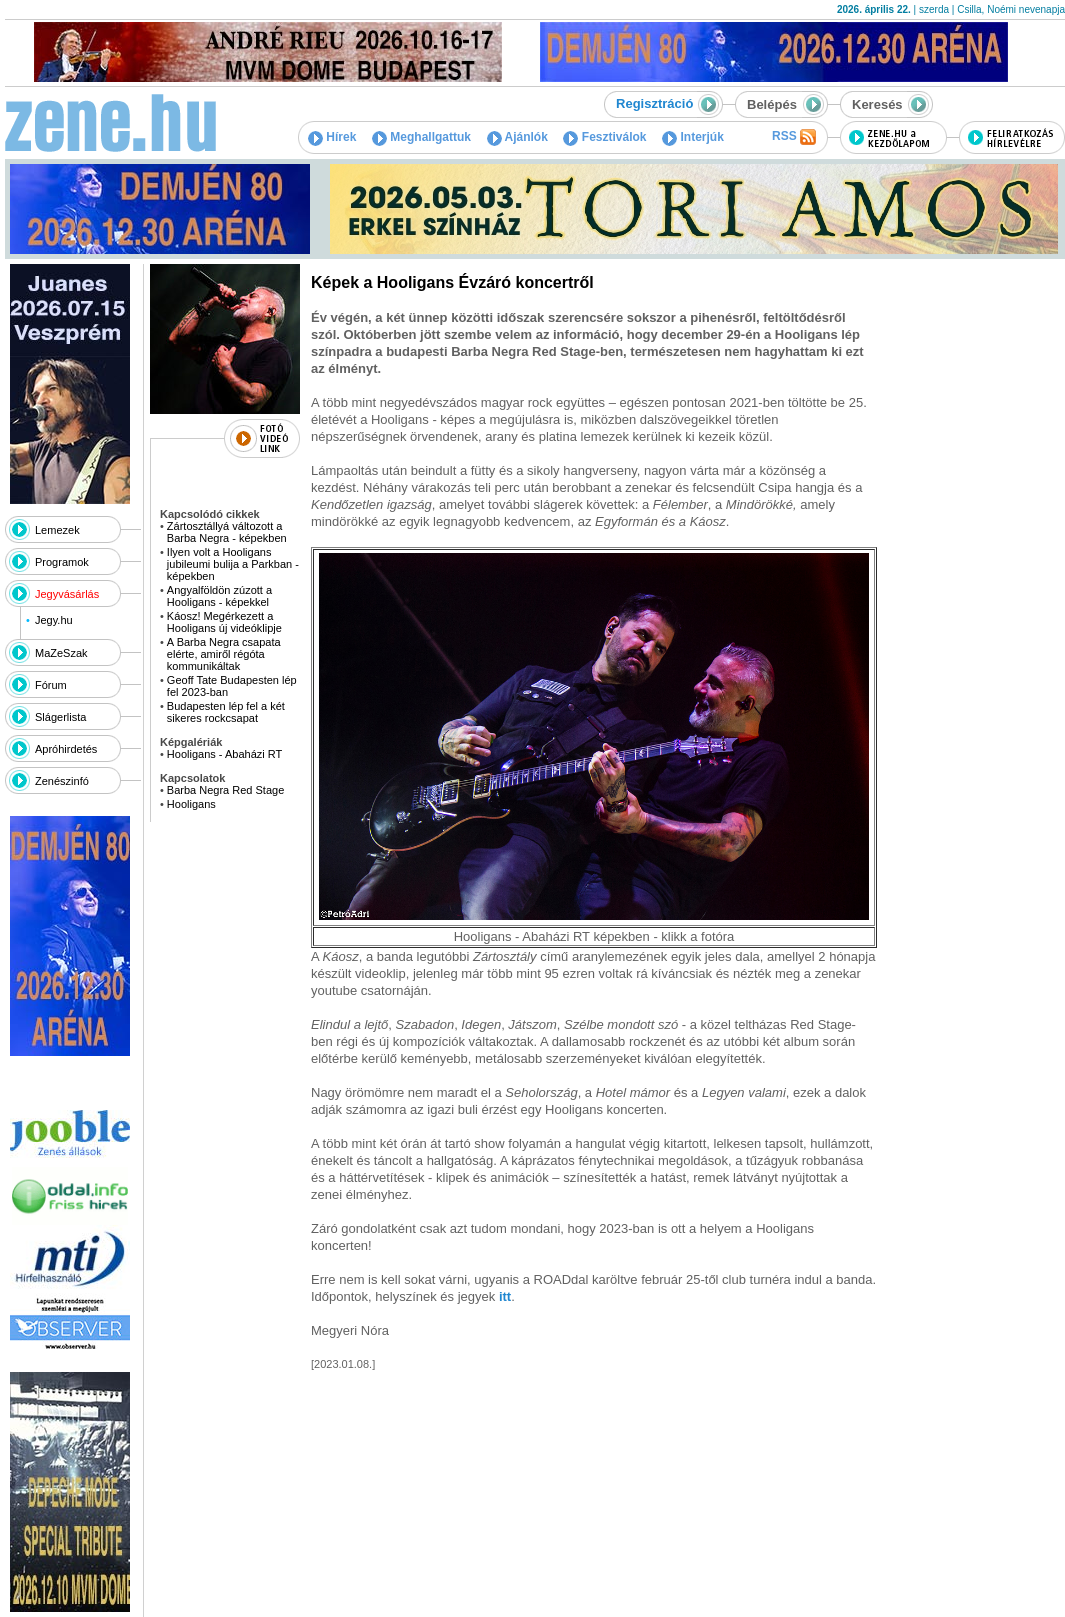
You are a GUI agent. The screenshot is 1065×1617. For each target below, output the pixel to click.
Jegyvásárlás (67, 594)
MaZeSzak (61, 653)
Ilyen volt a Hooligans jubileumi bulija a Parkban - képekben (233, 564)
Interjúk (693, 137)
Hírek (332, 137)
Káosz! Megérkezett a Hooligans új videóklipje (224, 622)
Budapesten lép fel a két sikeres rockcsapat (226, 712)
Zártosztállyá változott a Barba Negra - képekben (227, 532)
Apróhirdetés (66, 749)
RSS (794, 137)
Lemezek (57, 530)
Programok (62, 562)
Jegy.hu (54, 620)
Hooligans (191, 804)
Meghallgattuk (421, 137)
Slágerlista (60, 717)
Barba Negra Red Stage (225, 790)
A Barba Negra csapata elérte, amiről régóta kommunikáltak (224, 654)
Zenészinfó (62, 781)
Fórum (51, 685)
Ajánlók (517, 137)
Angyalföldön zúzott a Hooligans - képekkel (219, 596)
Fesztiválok (604, 137)
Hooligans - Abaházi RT (224, 754)
